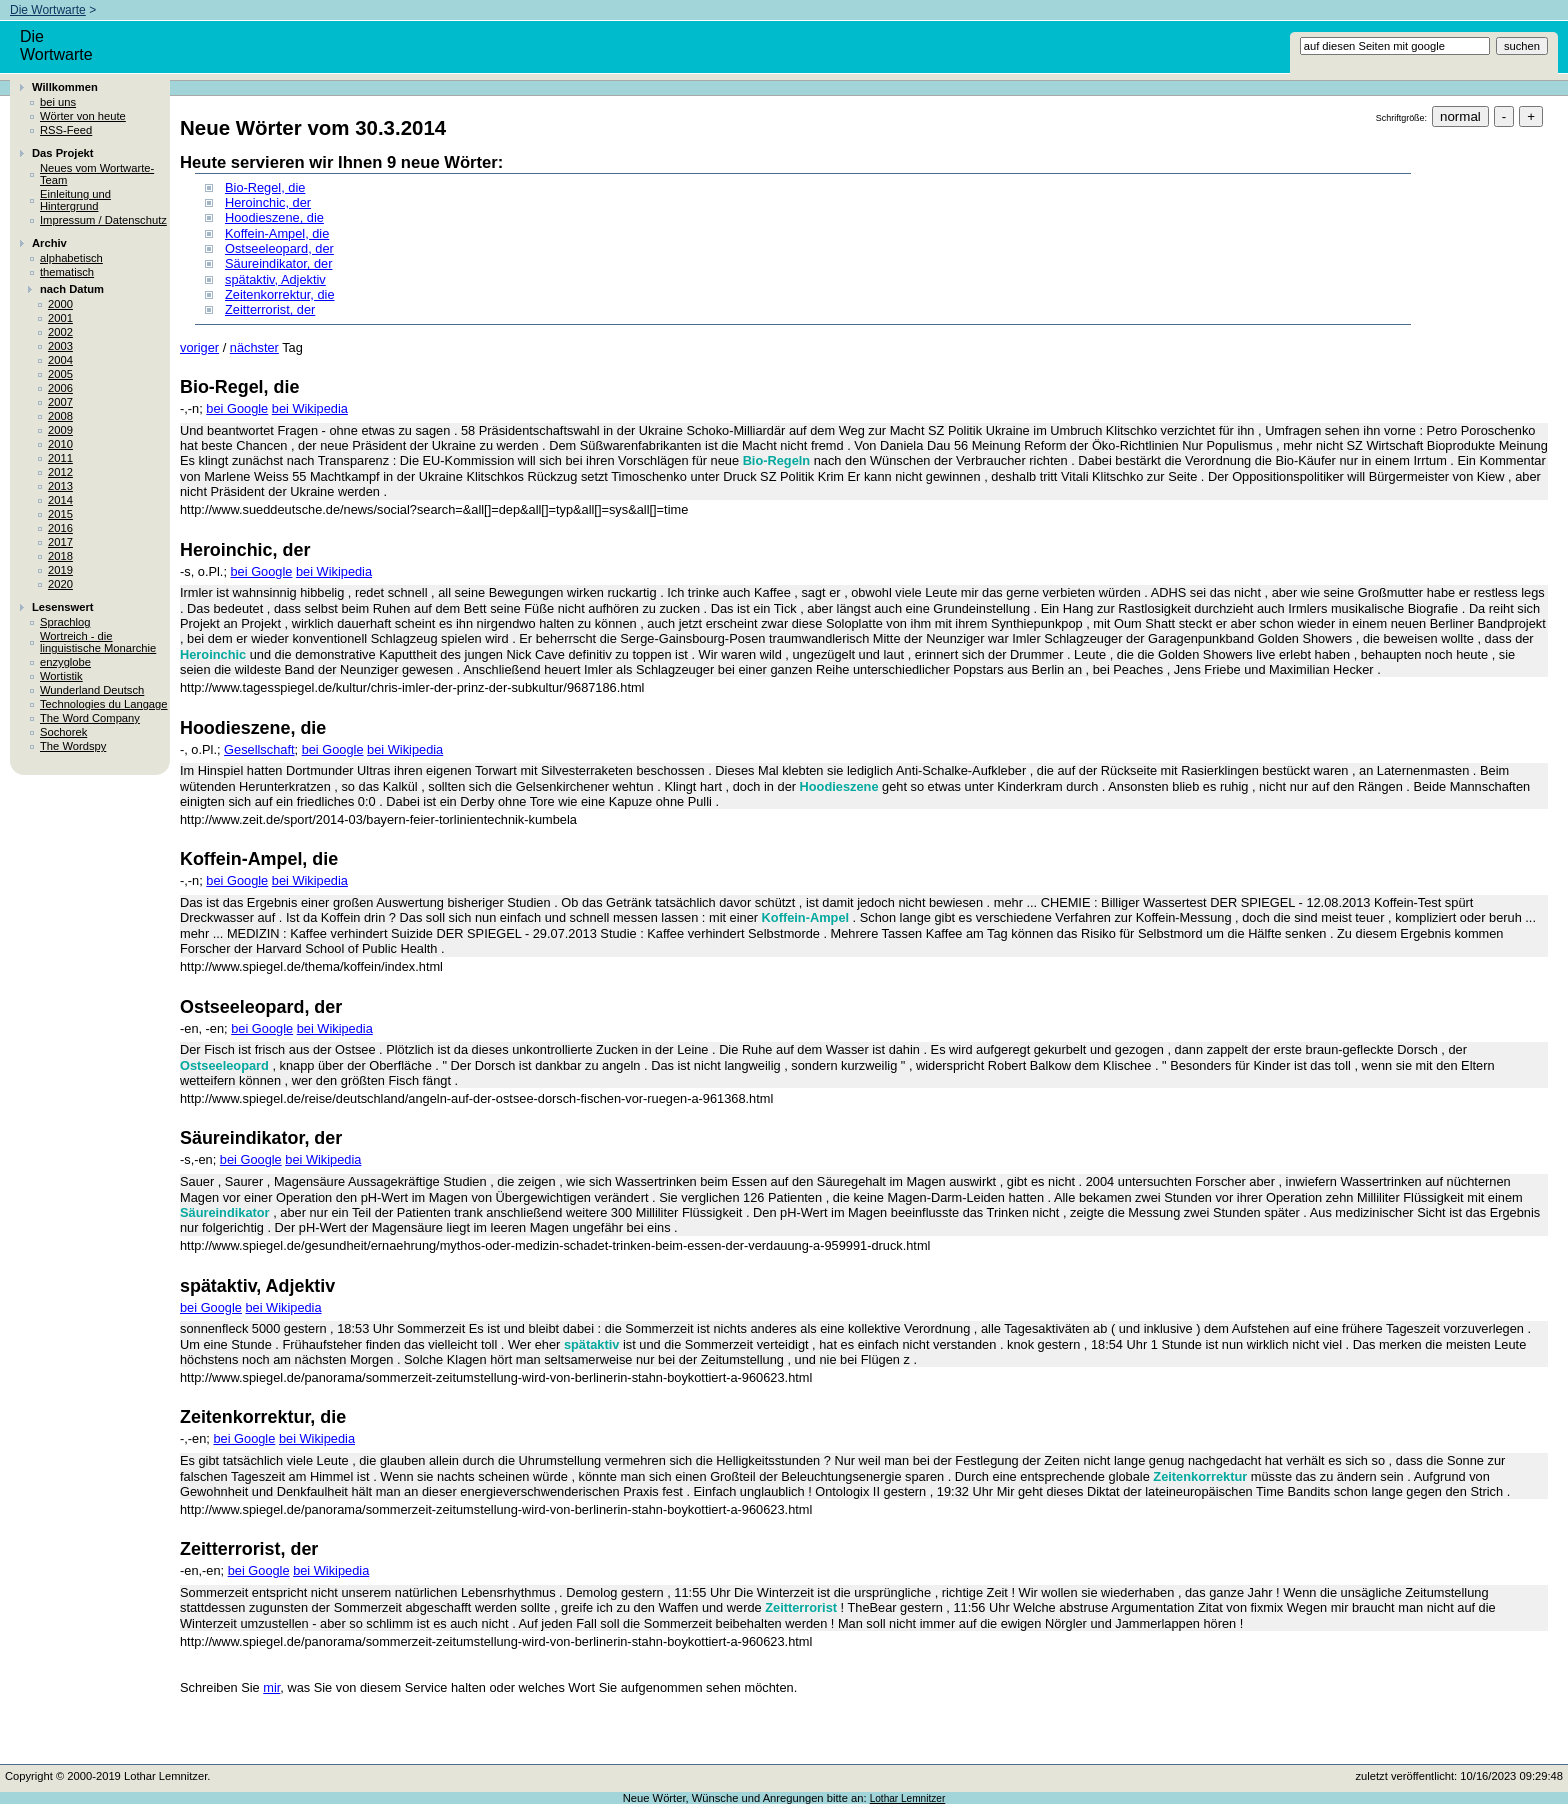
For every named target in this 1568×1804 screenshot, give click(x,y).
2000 (60, 304)
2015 (60, 514)
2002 (60, 332)
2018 (60, 556)
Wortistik (61, 676)
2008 (60, 416)
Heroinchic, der (268, 202)
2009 (60, 430)
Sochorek (63, 732)
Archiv (49, 243)
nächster (254, 347)
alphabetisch (71, 258)
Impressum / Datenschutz (103, 220)
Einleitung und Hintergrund (75, 200)
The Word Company (90, 718)
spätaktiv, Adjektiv (275, 279)
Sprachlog (65, 622)
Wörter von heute (83, 116)
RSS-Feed (66, 130)
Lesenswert (63, 607)
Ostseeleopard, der (279, 248)
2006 (60, 388)
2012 (60, 472)
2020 (60, 584)
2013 (60, 486)
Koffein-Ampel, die (277, 233)
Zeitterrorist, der (270, 309)
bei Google (237, 408)
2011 (60, 458)
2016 (60, 528)
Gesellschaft (259, 749)
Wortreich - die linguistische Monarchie (98, 642)
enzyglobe (65, 662)
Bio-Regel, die (265, 187)
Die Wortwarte (48, 10)
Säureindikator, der (278, 263)
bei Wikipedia (310, 408)
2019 (60, 570)
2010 (60, 444)
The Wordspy (73, 746)
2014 (60, 500)
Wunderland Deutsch (92, 690)
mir (271, 1687)
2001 (60, 318)
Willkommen (65, 87)
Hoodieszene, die (274, 217)
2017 (60, 542)
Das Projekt (63, 153)
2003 (60, 346)
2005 (60, 374)
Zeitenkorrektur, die (280, 294)
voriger (199, 347)
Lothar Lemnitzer (908, 1798)
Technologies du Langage (104, 704)
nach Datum (72, 289)
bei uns (58, 102)
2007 (60, 402)
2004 (60, 360)
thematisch (67, 272)
